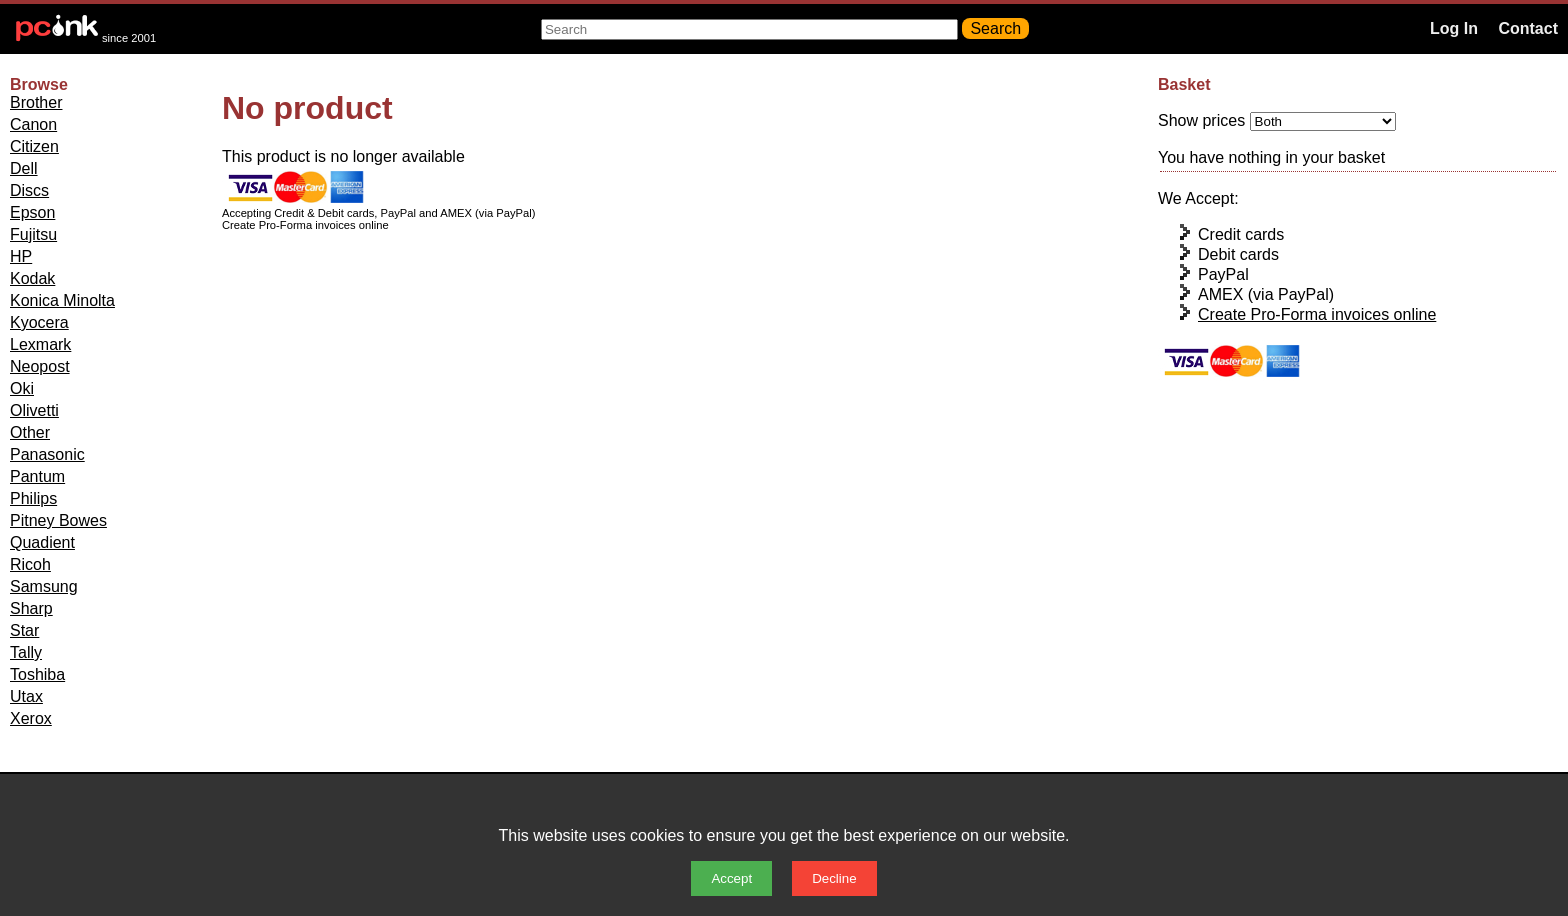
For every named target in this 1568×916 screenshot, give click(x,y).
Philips (33, 498)
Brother (36, 102)
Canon (33, 124)
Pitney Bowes (58, 520)
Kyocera (39, 322)
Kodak (32, 278)
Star (24, 630)
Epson (32, 212)
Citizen (34, 146)
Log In (1454, 28)
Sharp (31, 608)
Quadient (42, 542)
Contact (1528, 28)
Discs (29, 190)
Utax (26, 696)
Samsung (44, 586)
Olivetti (34, 410)
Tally (26, 652)
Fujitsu (33, 234)
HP (21, 256)
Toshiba (37, 674)
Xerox (31, 718)
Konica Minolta (62, 300)
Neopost (40, 366)
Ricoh (30, 564)
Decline (834, 878)
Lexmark (40, 344)
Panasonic (47, 454)
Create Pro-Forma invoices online (1317, 314)
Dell (24, 168)
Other (30, 432)
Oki (22, 388)
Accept (731, 878)
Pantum (37, 476)
